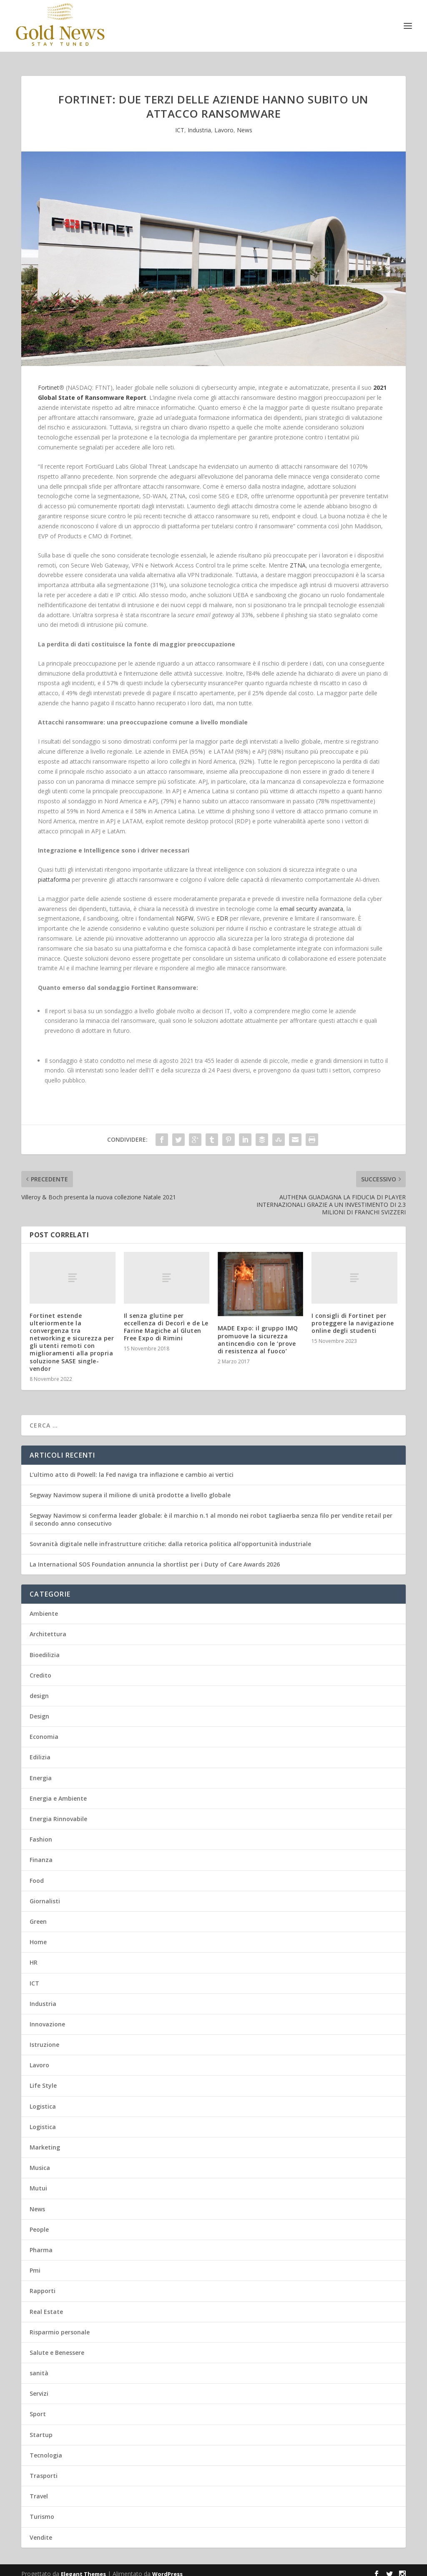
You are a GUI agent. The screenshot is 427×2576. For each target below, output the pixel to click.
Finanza (41, 1852)
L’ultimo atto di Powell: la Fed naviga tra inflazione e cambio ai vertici (132, 1467)
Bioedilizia (45, 1647)
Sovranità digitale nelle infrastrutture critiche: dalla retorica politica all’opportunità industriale (170, 1536)
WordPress (167, 2566)
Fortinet (48, 380)
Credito (40, 1668)
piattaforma (54, 872)
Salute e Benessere (57, 2345)
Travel (39, 2489)
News (244, 122)
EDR (221, 911)
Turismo (42, 2509)
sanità (39, 2365)
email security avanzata (311, 901)
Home (38, 1934)
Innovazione (47, 2017)
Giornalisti (45, 1893)
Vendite (41, 2530)
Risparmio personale (60, 2325)
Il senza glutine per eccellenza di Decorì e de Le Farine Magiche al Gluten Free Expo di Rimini (166, 1319)
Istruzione (44, 2037)
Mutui (38, 2181)
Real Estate (46, 2304)
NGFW (184, 911)
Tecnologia (46, 2448)
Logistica (43, 2099)
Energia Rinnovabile (58, 1811)
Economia (44, 1729)
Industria (199, 122)
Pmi (35, 2263)
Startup (41, 2427)
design (39, 1688)
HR (34, 1955)
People (39, 2222)
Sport (38, 2406)
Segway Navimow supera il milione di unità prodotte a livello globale (130, 1487)
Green (38, 1914)
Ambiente (44, 1606)
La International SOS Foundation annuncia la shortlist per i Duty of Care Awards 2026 (155, 1557)
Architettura (48, 1626)
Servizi (39, 2386)
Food (37, 1873)
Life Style (43, 2078)
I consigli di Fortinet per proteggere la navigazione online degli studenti (352, 1315)
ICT (179, 122)
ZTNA (298, 558)
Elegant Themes (83, 2566)
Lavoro (224, 122)
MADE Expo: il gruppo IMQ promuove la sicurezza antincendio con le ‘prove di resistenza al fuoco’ (258, 1332)
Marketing (45, 2140)
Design (39, 1709)
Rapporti (42, 2283)
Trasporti (44, 2468)
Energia (41, 1770)
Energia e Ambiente (58, 1791)
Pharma (41, 2242)
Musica (40, 2160)
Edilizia (40, 1749)
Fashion (41, 1832)
